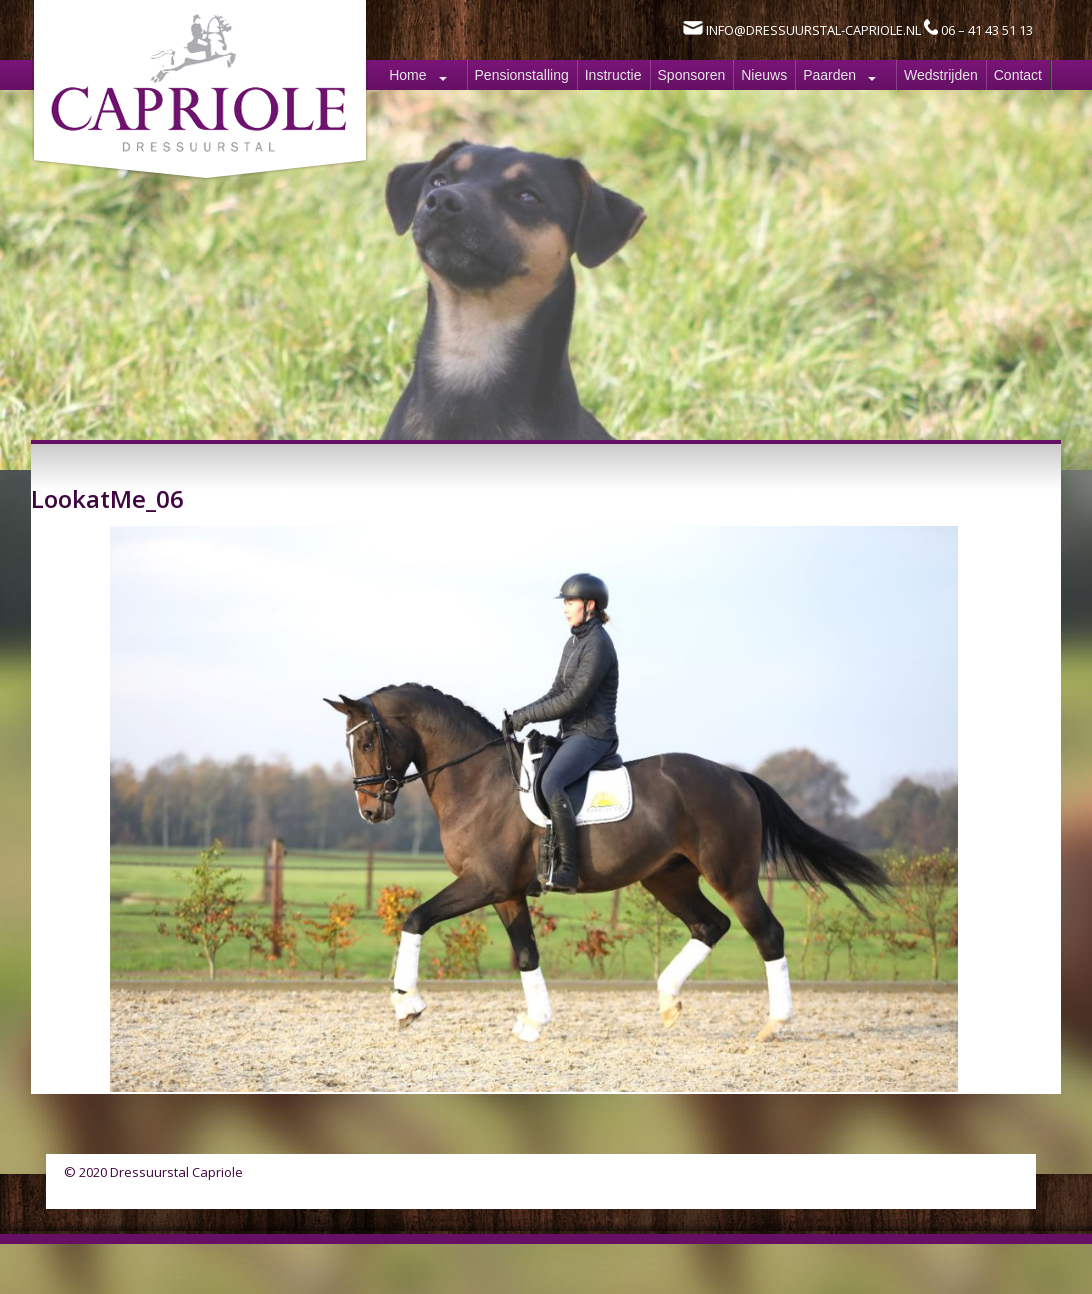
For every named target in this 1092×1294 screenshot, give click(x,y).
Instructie (613, 75)
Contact (1018, 75)
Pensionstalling (522, 75)
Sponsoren (692, 75)
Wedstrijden (941, 75)
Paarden (829, 75)
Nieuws (764, 75)
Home (407, 75)
